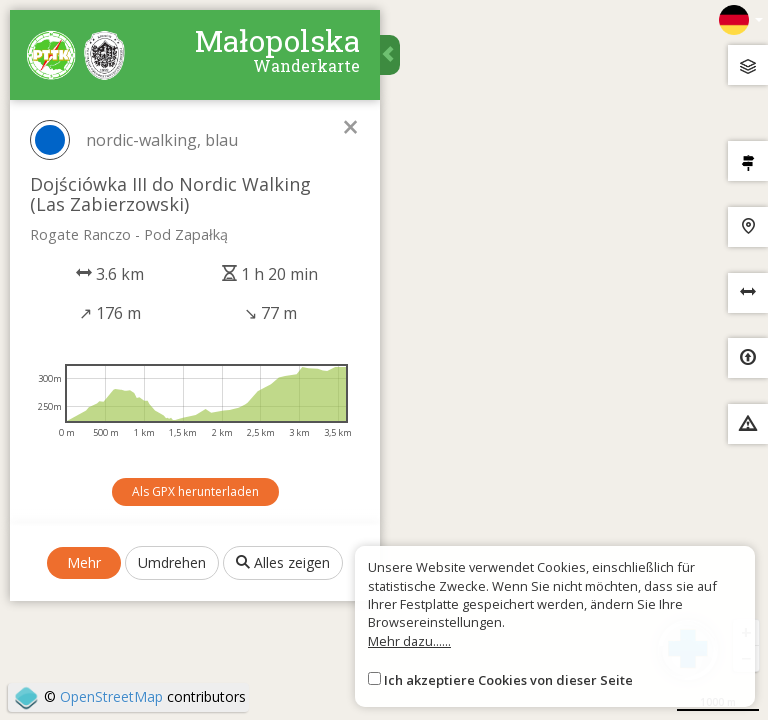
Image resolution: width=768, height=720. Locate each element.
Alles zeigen (283, 562)
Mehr (84, 562)
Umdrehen (172, 562)
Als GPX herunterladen (195, 491)
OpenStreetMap (111, 696)
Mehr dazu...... (409, 641)
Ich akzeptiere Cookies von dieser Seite (508, 680)
